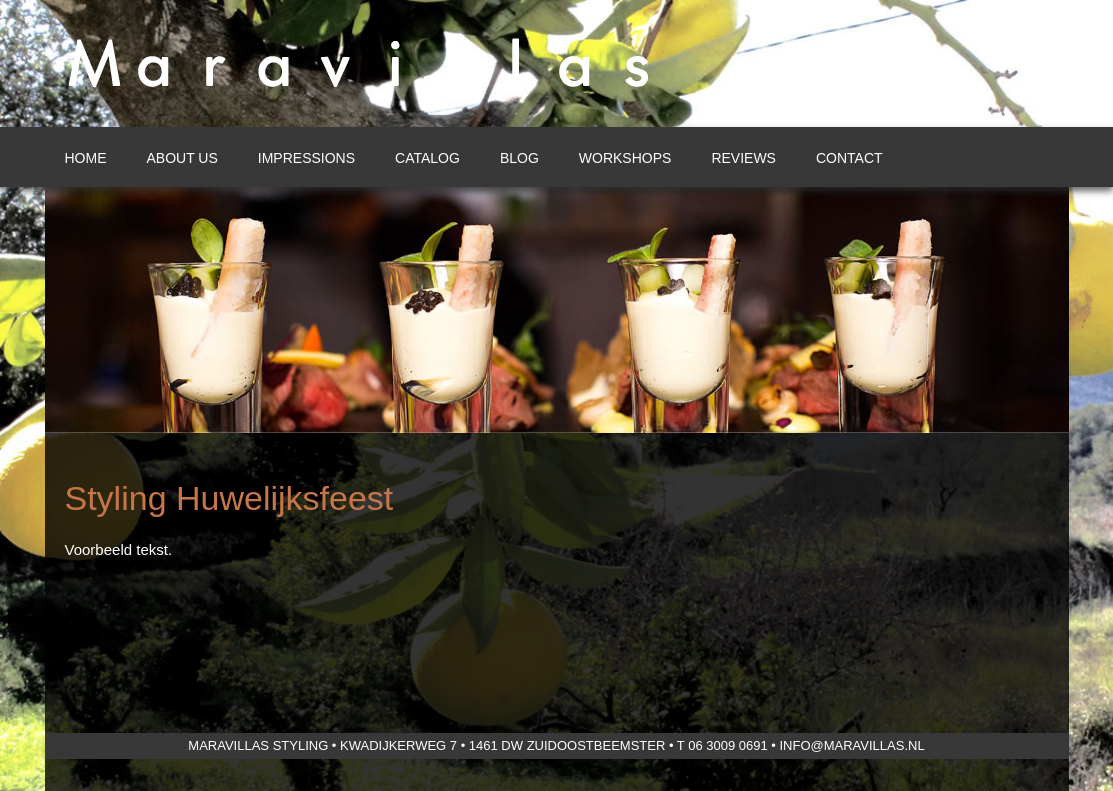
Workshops (625, 158)
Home (86, 158)
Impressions (306, 158)
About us (182, 158)
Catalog (427, 158)
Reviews (743, 158)
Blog (519, 158)
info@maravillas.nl (851, 745)
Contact (849, 158)
